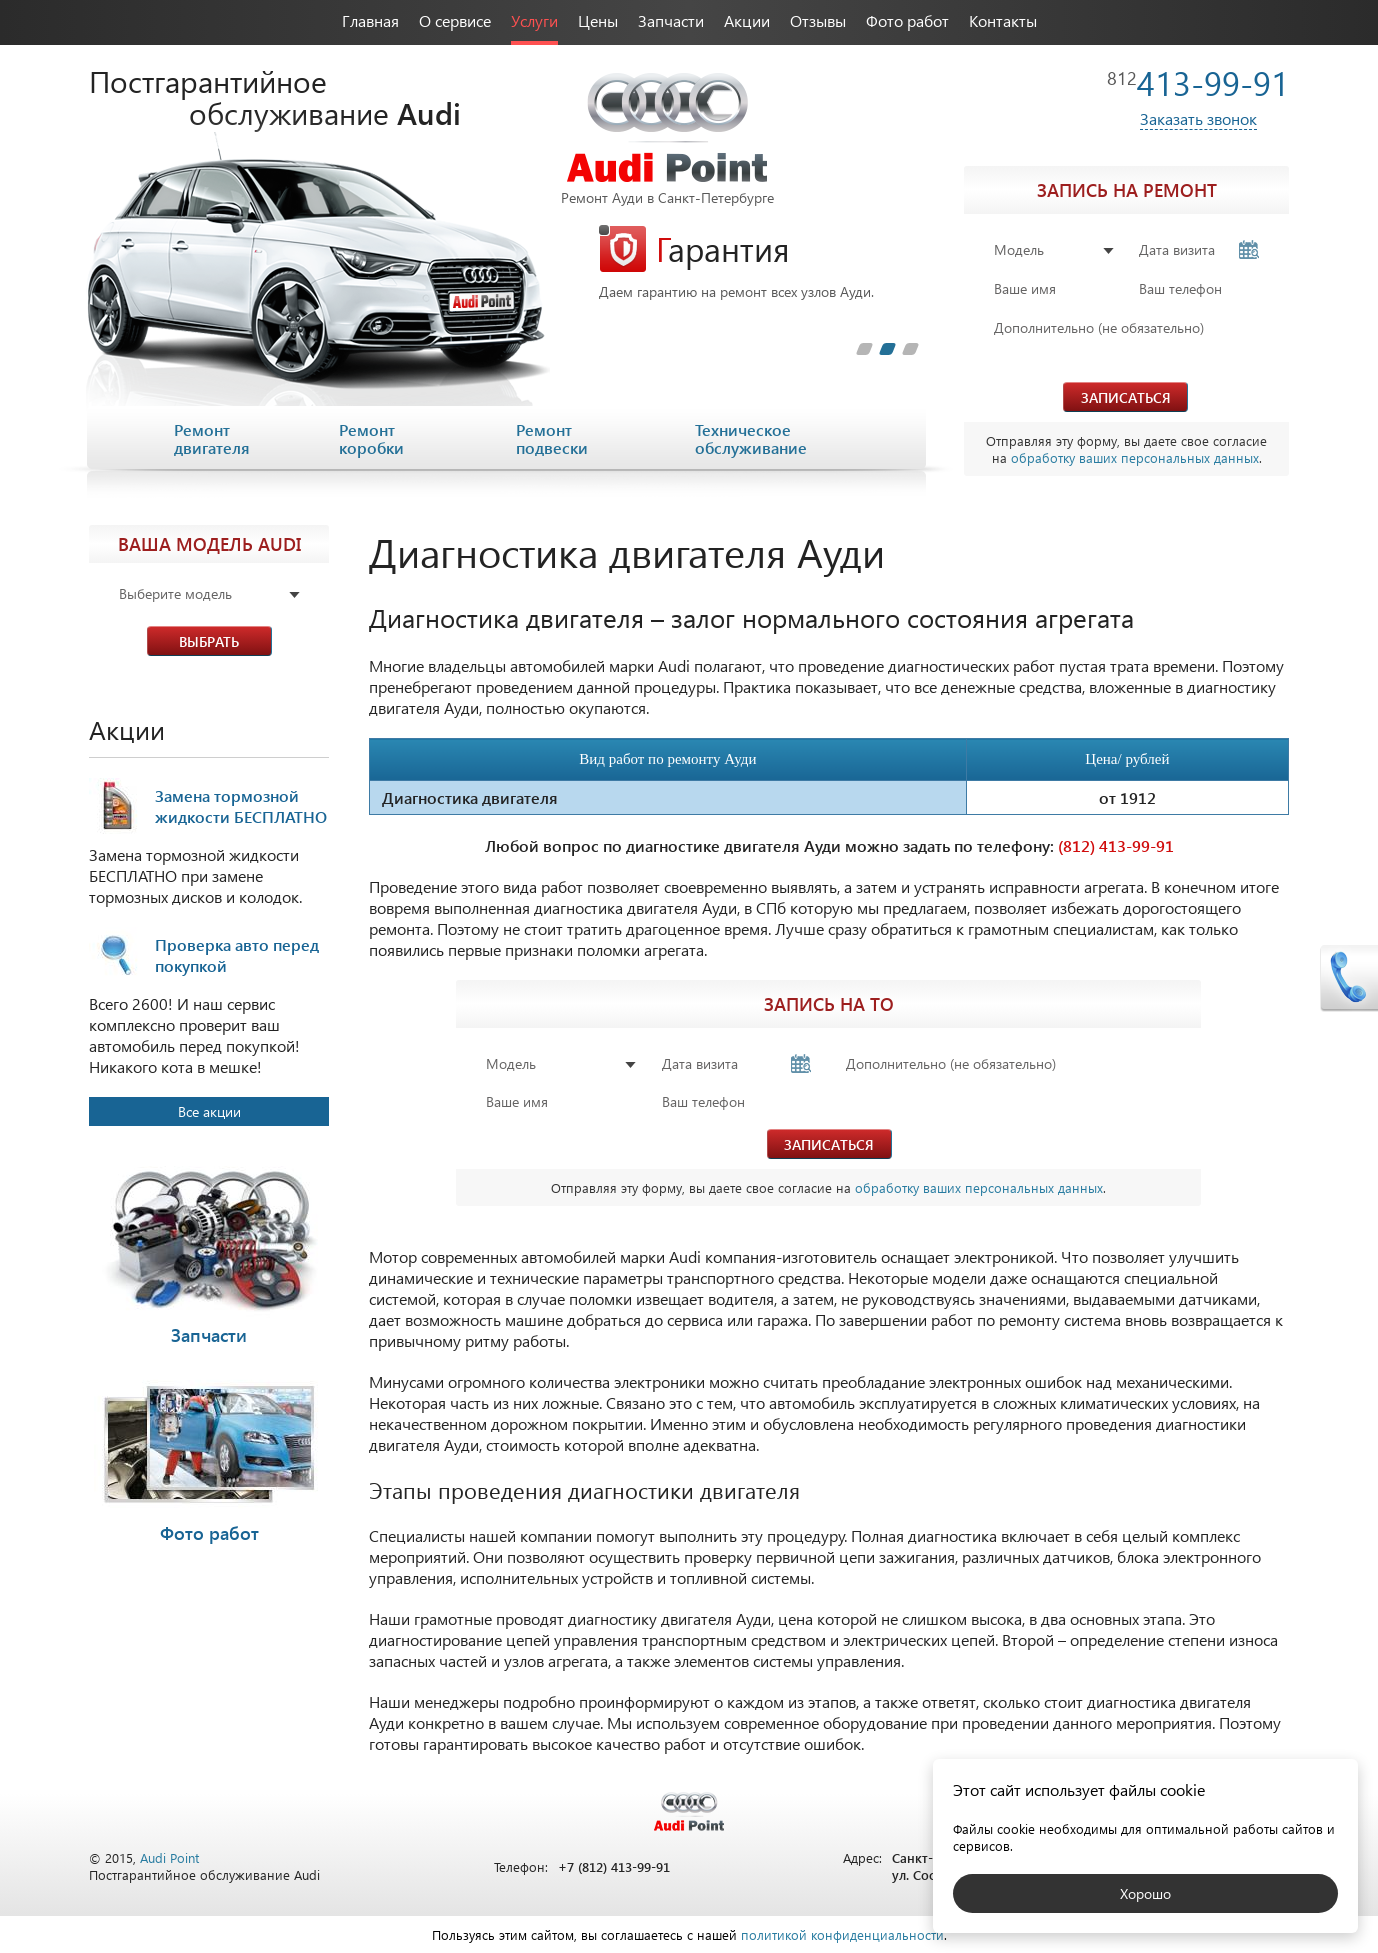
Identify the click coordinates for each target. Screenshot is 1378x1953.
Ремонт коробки (371, 439)
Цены (598, 20)
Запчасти (671, 20)
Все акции (209, 1111)
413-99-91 (1198, 82)
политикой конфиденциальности (842, 1934)
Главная (370, 20)
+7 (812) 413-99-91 (614, 1866)
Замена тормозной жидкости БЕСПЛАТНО (241, 806)
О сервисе (455, 20)
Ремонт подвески (552, 439)
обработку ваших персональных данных (1135, 457)
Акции (747, 20)
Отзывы (818, 20)
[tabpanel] (759, 263)
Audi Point (169, 1857)
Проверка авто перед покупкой (237, 955)
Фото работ (907, 20)
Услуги (534, 20)
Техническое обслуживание (751, 439)
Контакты (1003, 20)
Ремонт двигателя (212, 439)
